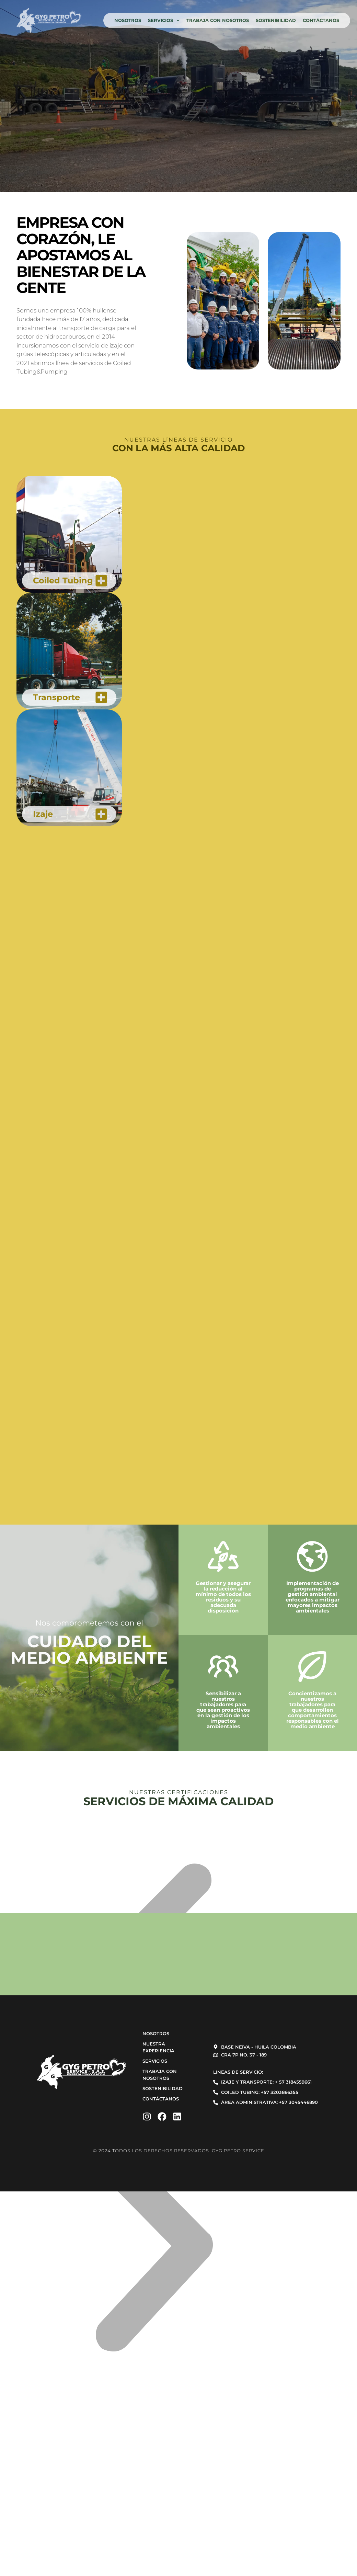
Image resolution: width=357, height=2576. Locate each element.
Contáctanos (321, 20)
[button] (154, 2250)
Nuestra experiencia (158, 2047)
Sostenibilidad (276, 20)
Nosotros (127, 20)
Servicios (164, 20)
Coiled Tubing (63, 580)
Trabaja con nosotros (217, 20)
